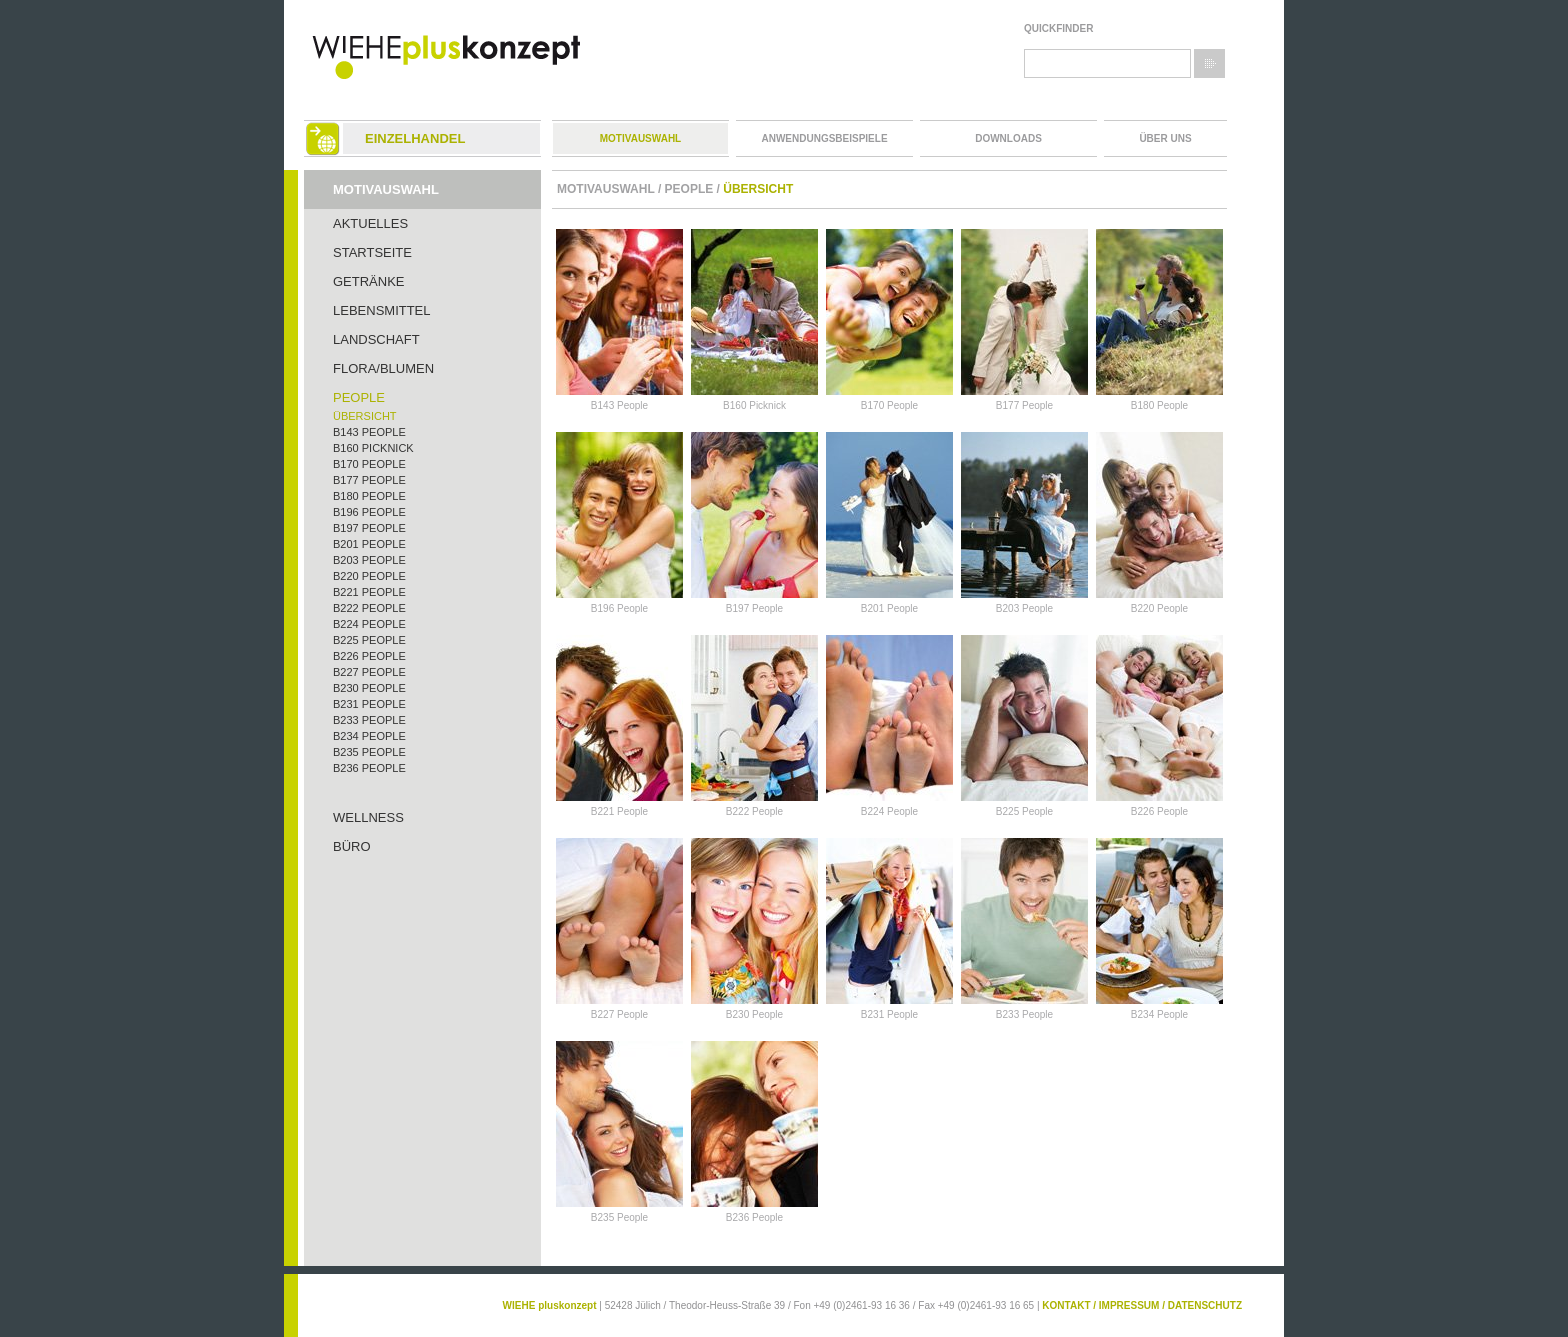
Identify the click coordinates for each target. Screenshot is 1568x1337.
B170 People (369, 464)
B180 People (369, 496)
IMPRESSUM (1129, 1305)
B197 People (369, 528)
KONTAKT (1066, 1305)
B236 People (369, 768)
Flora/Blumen (383, 368)
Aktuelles (370, 223)
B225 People (369, 640)
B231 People (369, 704)
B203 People (369, 560)
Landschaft (376, 339)
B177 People (369, 480)
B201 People (369, 544)
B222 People (369, 608)
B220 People (369, 576)
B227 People (369, 672)
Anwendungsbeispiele (824, 138)
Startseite (372, 252)
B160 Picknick (373, 448)
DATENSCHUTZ (1205, 1305)
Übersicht (365, 416)
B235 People (369, 752)
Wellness (368, 817)
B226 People (369, 656)
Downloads (1008, 138)
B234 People (369, 736)
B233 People (369, 720)
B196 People (369, 512)
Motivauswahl (640, 138)
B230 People (369, 688)
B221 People (369, 592)
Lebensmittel (382, 310)
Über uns (1165, 138)
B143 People (369, 432)
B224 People (369, 624)
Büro (352, 846)
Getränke (369, 281)
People (359, 397)
